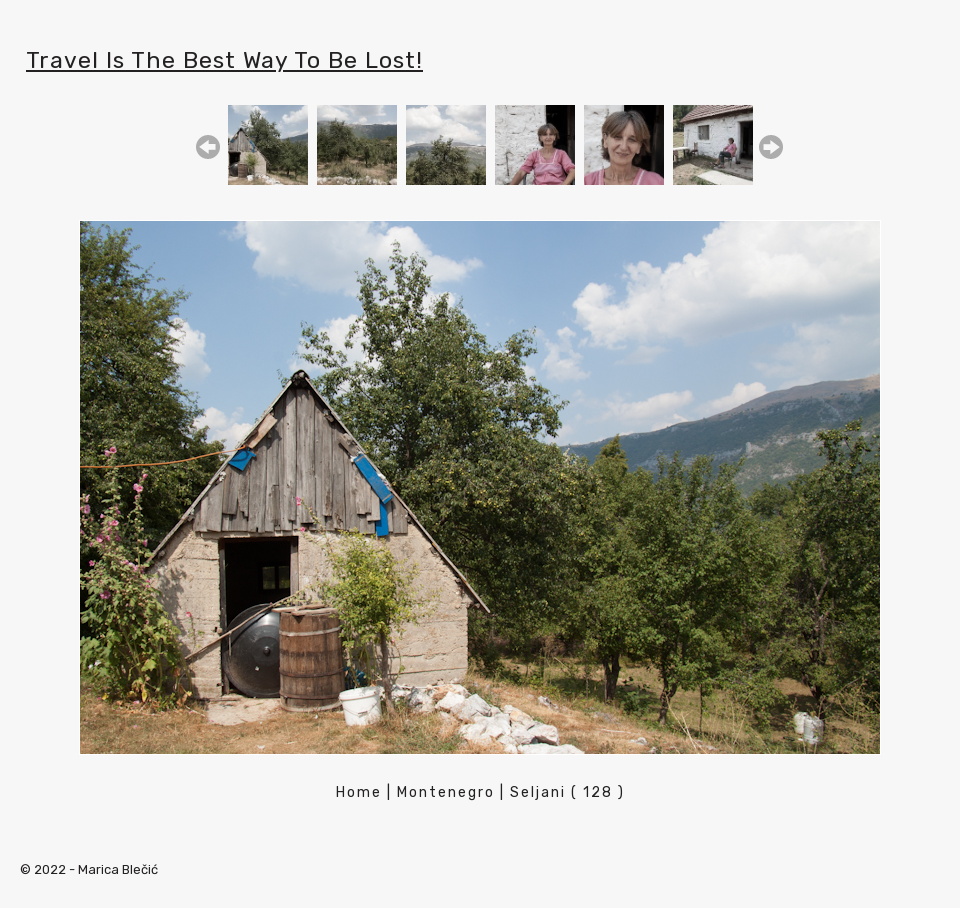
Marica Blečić (118, 869)
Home (359, 792)
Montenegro (446, 792)
